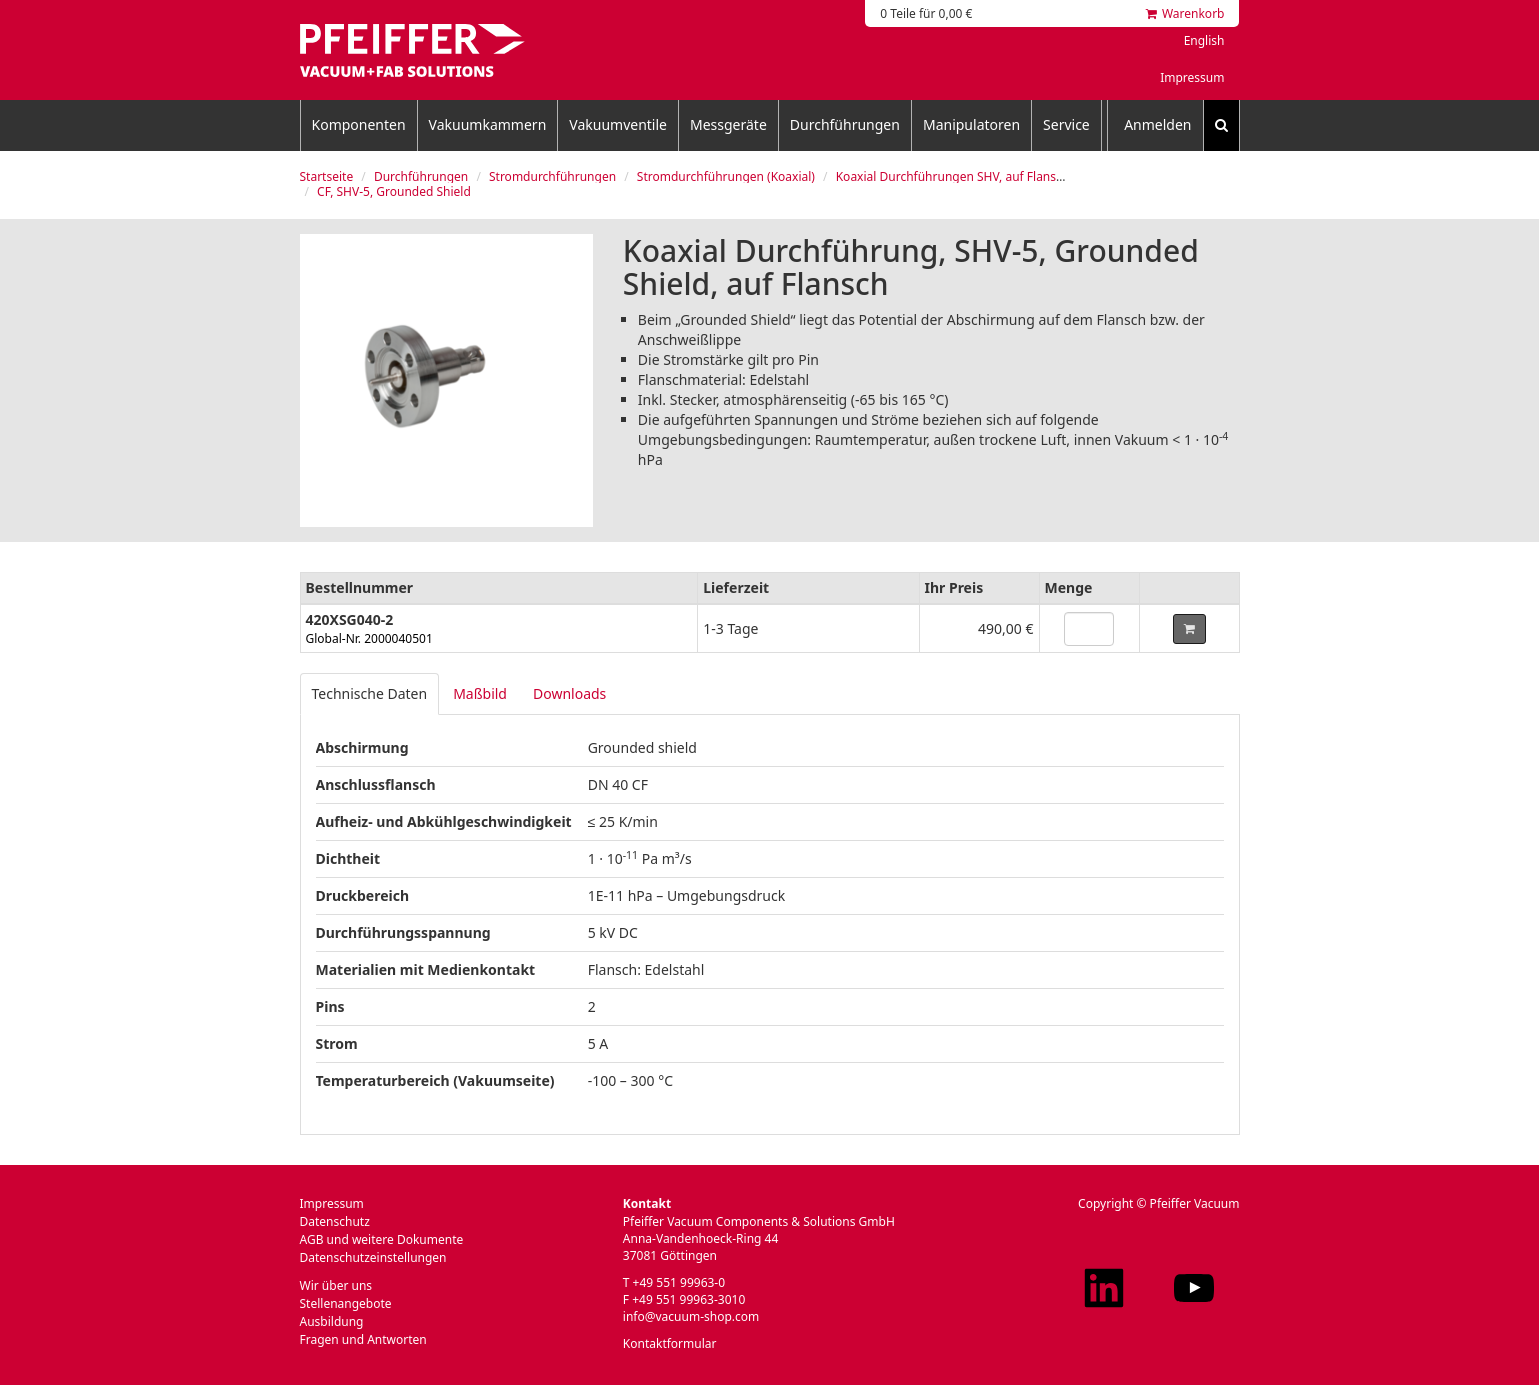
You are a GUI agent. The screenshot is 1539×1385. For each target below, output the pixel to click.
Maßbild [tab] (480, 693)
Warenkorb (1185, 13)
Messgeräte (728, 124)
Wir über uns (336, 1285)
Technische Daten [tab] (370, 693)
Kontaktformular (670, 1343)
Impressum (1192, 77)
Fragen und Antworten (363, 1339)
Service (1066, 124)
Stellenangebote (346, 1303)
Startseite (327, 176)
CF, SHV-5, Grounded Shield (394, 191)
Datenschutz (335, 1221)
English (1204, 40)
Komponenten (359, 124)
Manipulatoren (971, 124)
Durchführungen (845, 124)
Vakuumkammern (488, 124)
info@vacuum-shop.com (691, 1316)
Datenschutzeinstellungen (373, 1257)
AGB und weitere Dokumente (382, 1239)
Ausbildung (332, 1321)
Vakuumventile (618, 124)
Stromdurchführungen (552, 176)
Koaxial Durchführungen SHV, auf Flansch (953, 176)
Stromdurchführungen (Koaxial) (726, 176)
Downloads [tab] (569, 693)
